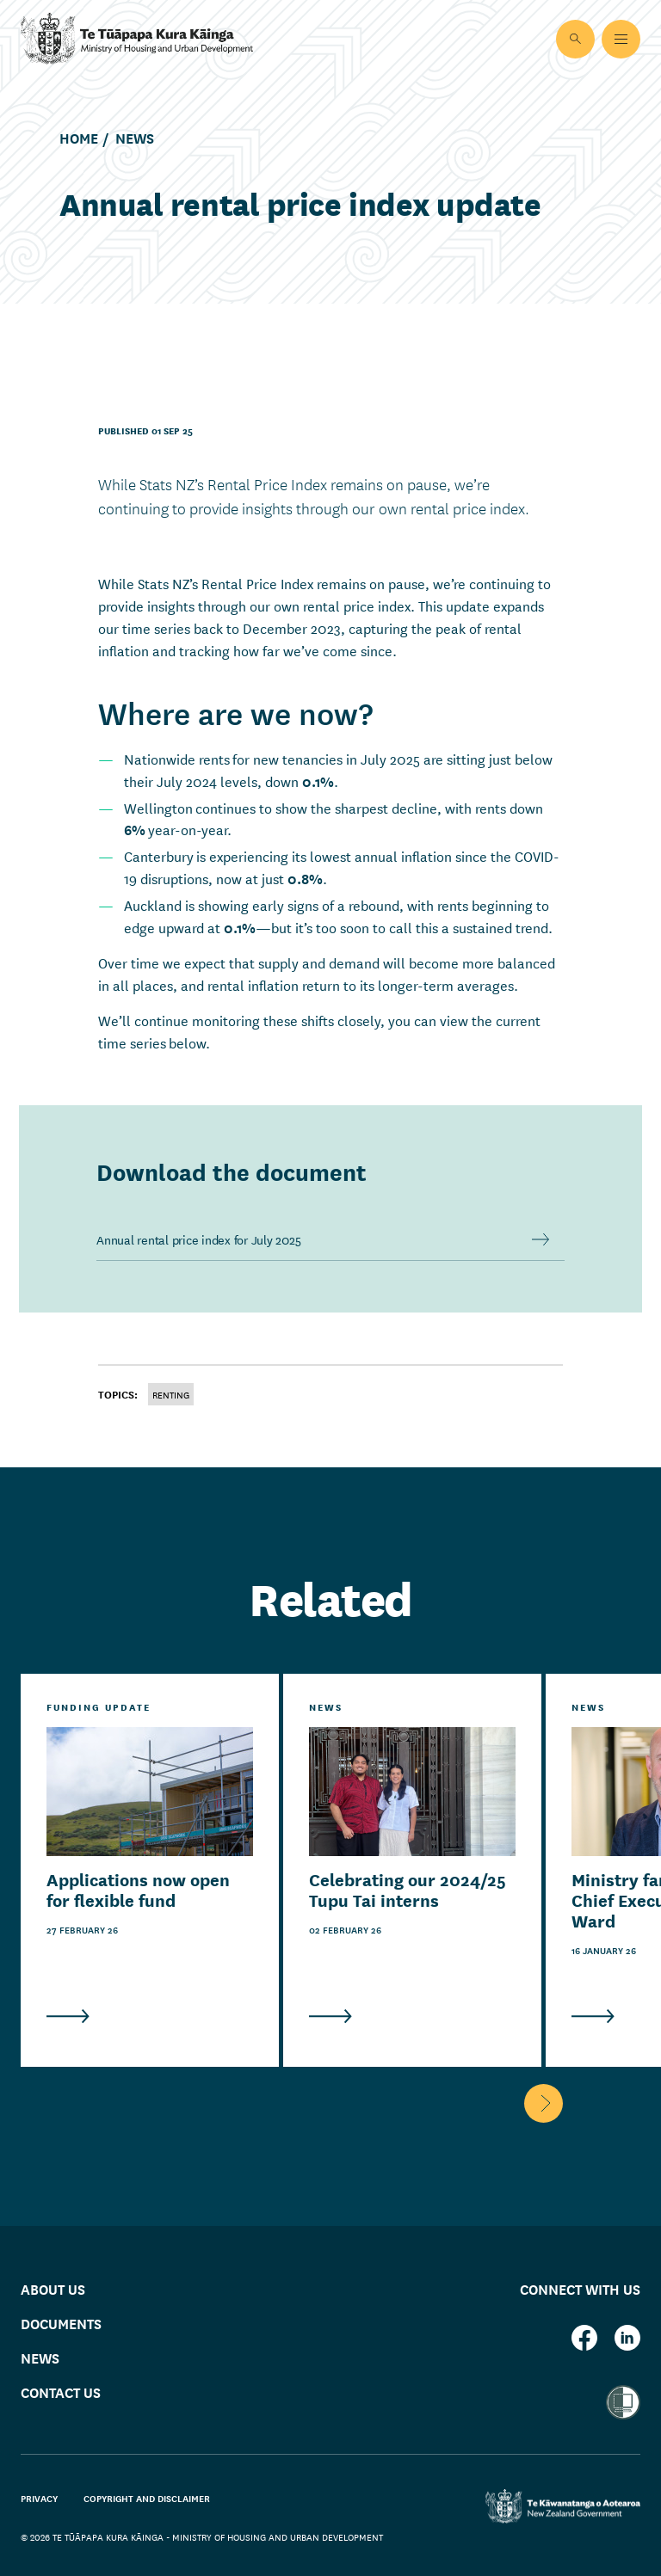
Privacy (39, 2497)
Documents (61, 2322)
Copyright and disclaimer (146, 2497)
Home (78, 138)
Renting (170, 1394)
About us (53, 2288)
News (134, 138)
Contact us (61, 2391)
